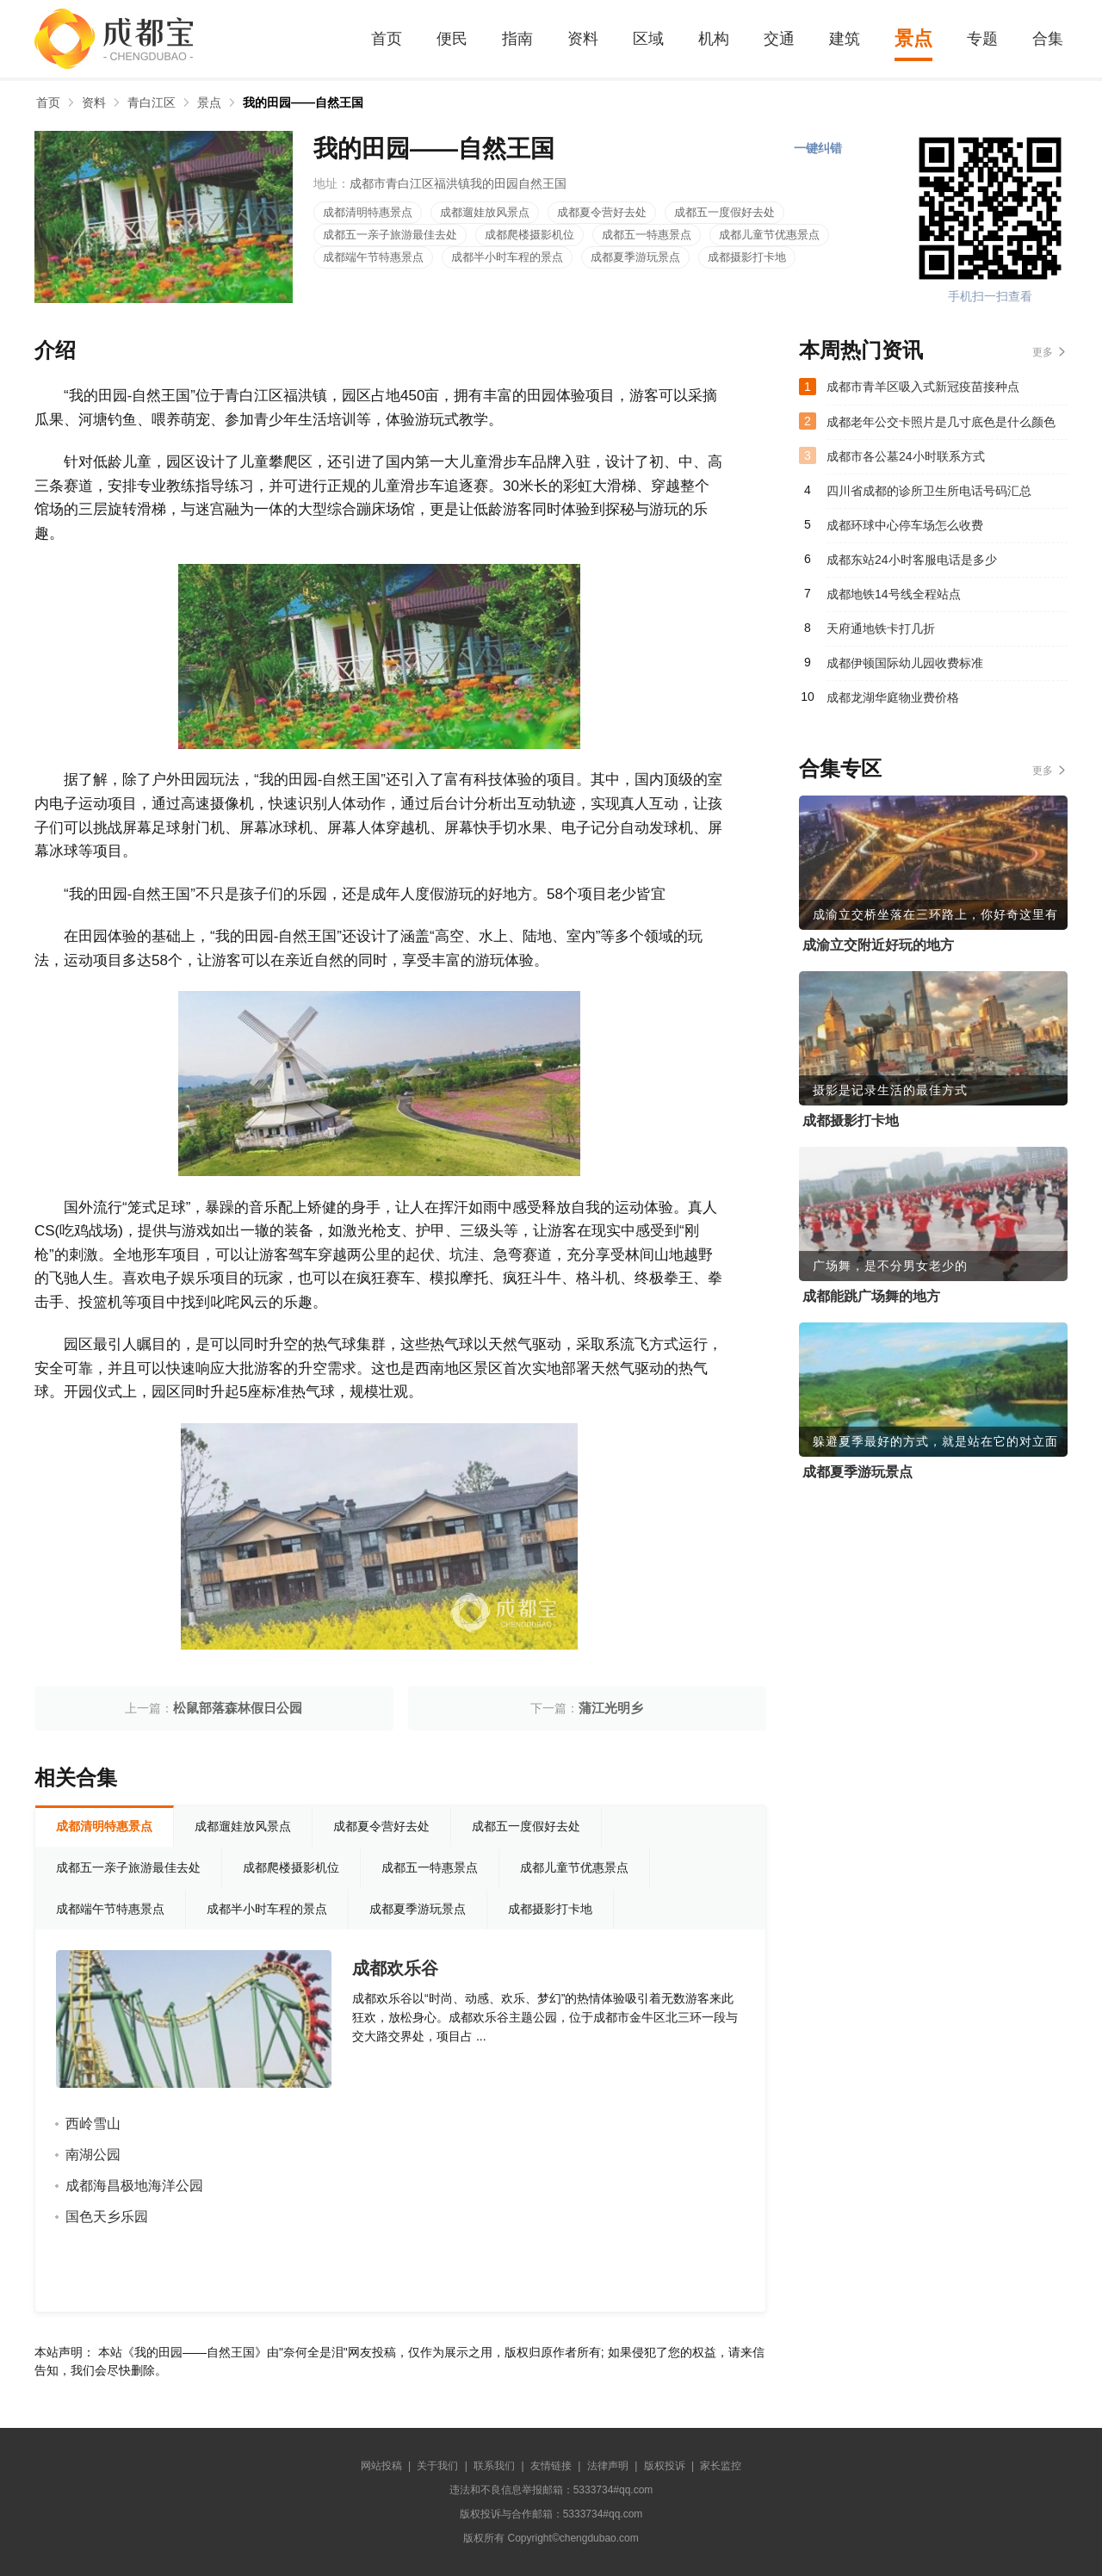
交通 (779, 38)
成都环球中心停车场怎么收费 (904, 525)
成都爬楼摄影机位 (529, 234)
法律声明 (607, 2466)
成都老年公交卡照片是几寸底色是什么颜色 (941, 422)
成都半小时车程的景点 (507, 257)
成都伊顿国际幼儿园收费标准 (904, 663)
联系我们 (494, 2466)
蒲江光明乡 (611, 1707)
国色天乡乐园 (106, 2216)
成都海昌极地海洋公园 (134, 2185)
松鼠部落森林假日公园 (237, 1707)
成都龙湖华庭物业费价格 (892, 697)
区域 (648, 38)
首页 (386, 38)
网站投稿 (381, 2466)
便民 (451, 38)
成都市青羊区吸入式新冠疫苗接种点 (922, 386)
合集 (1047, 38)
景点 (913, 38)
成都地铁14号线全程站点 (893, 594)
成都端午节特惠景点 (373, 257)
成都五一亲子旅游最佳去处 (390, 234)
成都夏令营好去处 (602, 212)
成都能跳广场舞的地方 (871, 1296)
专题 (982, 38)
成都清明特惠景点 (367, 212)
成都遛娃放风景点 (484, 212)
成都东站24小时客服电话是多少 (911, 560)
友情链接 (551, 2466)
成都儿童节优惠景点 (769, 234)
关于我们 (437, 2466)
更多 (1042, 352)
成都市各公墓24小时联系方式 (905, 456)
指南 (517, 38)
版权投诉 (664, 2466)
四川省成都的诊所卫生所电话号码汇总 (928, 491)
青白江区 (151, 102)
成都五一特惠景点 (646, 234)
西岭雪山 (93, 2123)
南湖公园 (93, 2154)
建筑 (844, 38)
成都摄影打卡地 (747, 257)
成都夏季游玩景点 (635, 257)
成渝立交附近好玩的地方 (878, 945)
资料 (582, 38)
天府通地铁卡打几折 (880, 628)
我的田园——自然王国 (303, 102)
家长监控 (720, 2466)
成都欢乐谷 (395, 1968)
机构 (713, 38)
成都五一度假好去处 (724, 212)
